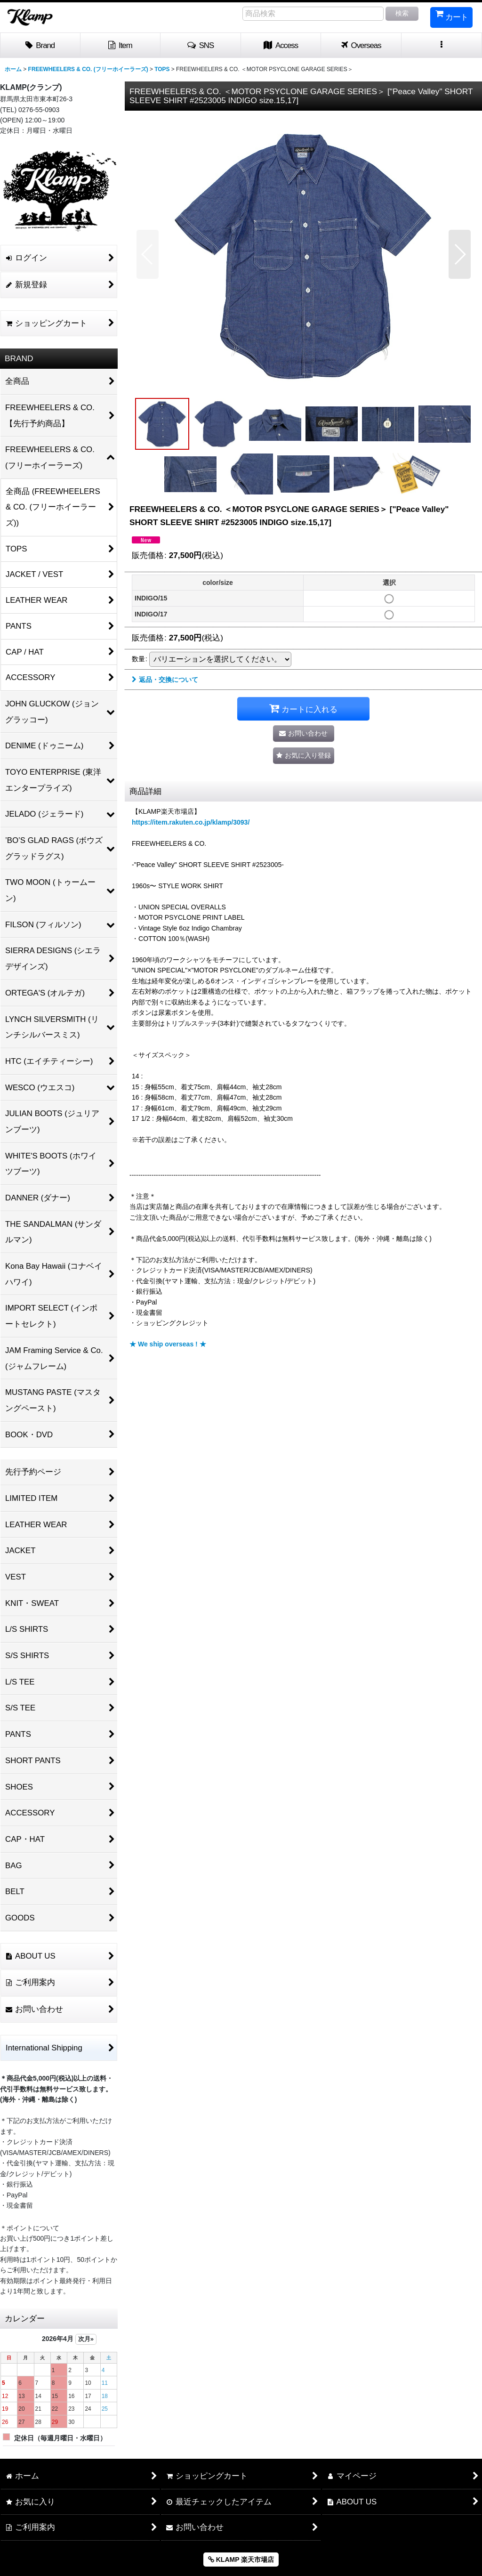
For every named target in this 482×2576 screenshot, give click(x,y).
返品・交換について (165, 679)
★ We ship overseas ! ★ (167, 1344)
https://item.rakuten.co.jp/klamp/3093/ (190, 822)
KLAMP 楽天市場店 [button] (241, 2559)
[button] (201, 45)
